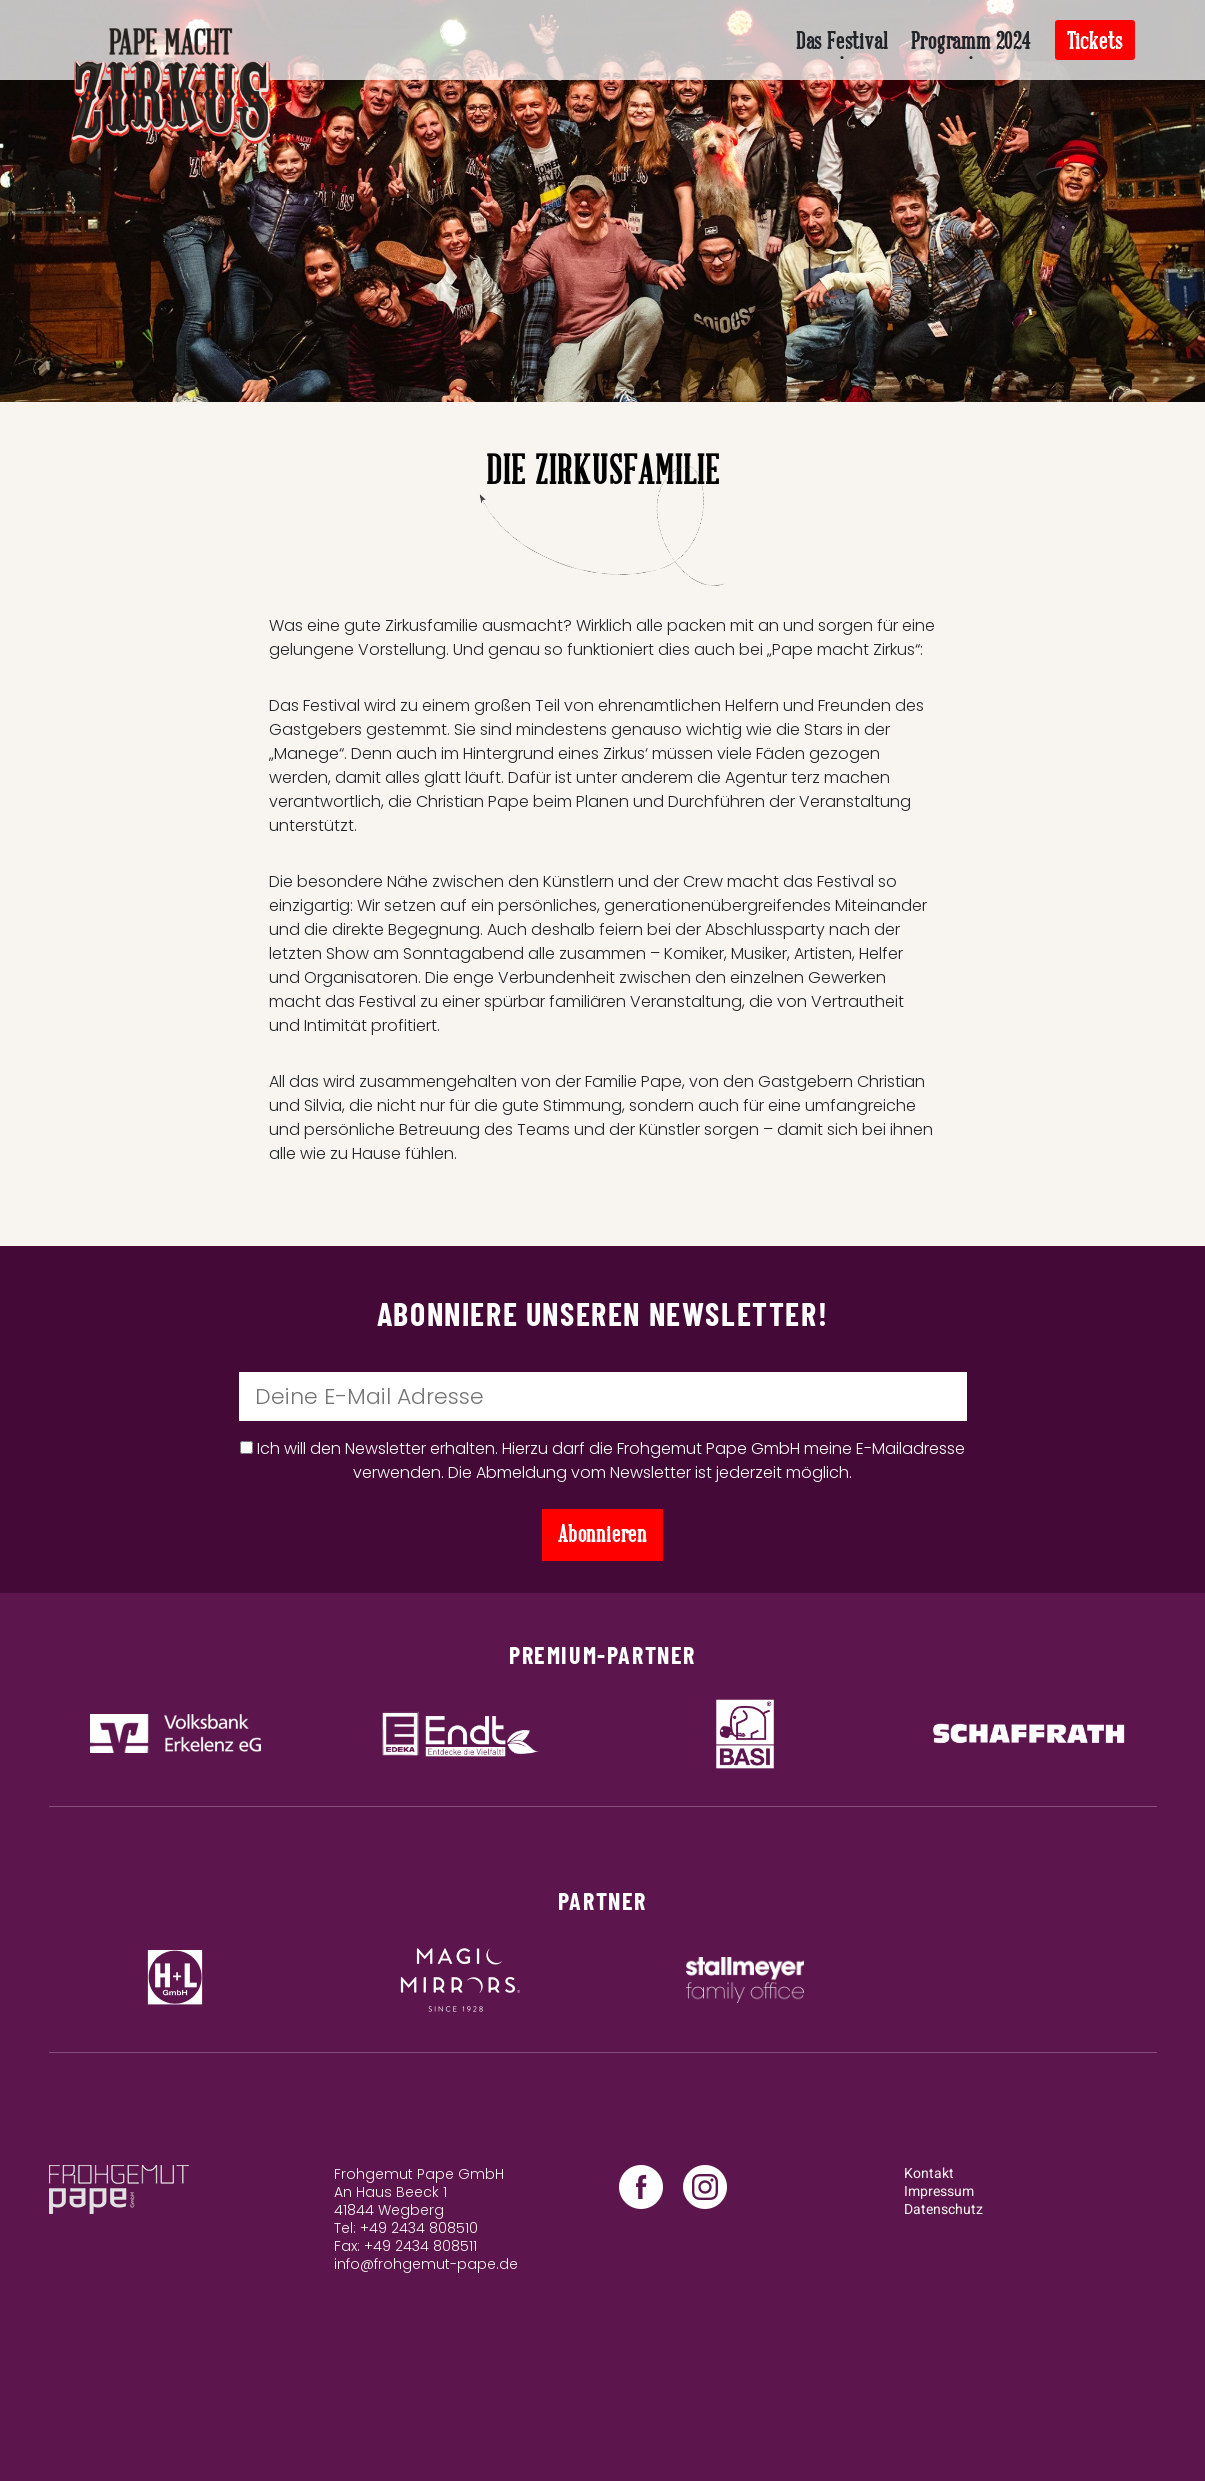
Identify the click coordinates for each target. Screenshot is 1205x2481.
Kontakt (929, 2173)
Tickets (1095, 41)
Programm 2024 (970, 41)
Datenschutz (943, 2209)
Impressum (939, 2191)
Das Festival (842, 41)
